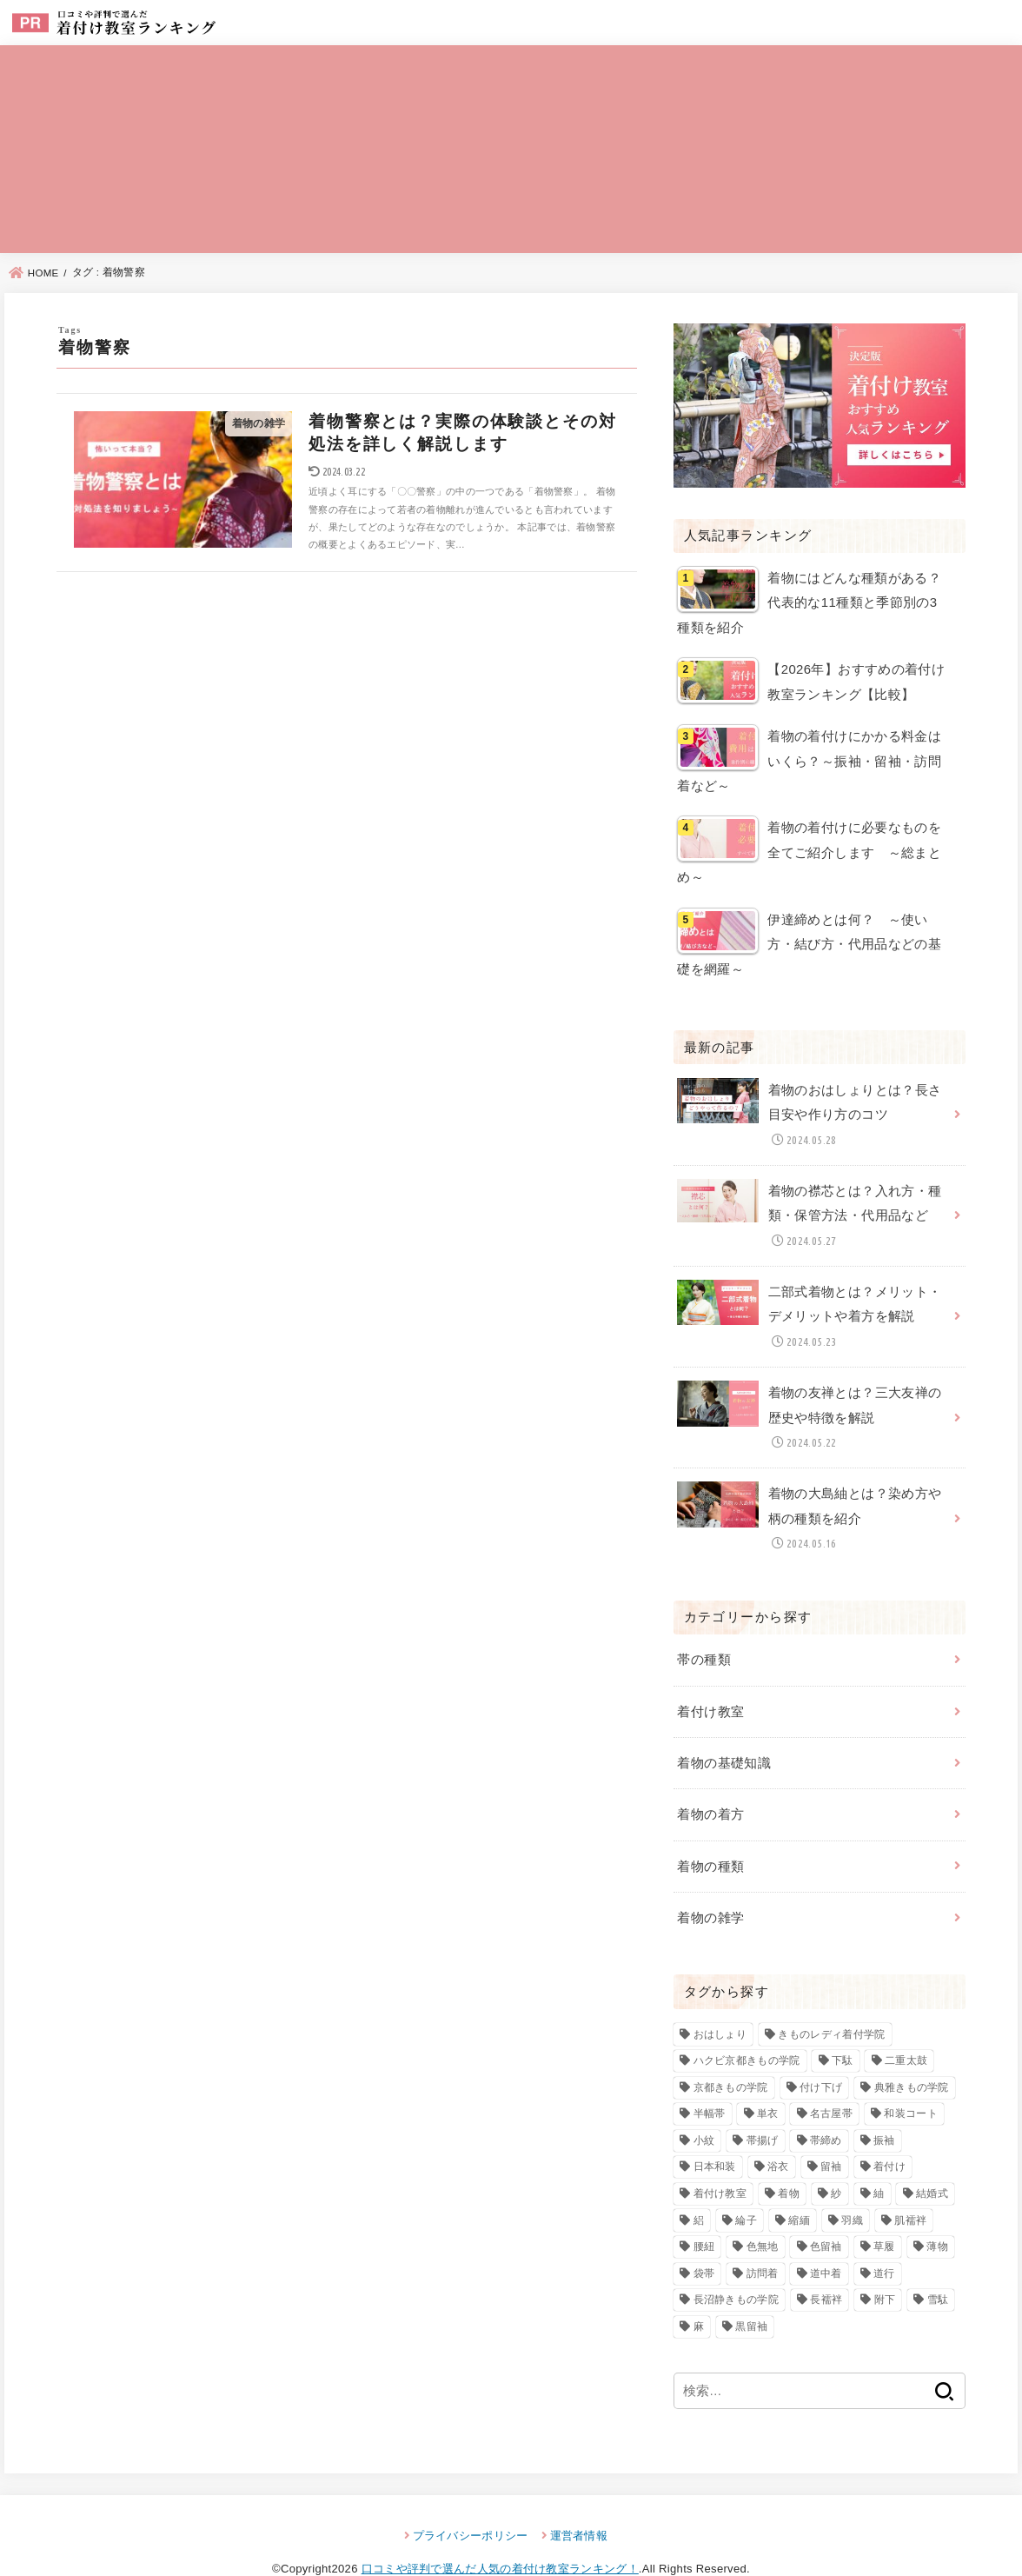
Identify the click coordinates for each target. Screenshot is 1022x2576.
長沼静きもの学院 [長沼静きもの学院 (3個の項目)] (736, 2266)
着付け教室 (710, 1685)
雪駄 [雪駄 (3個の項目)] (938, 2266)
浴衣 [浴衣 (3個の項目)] (778, 2133)
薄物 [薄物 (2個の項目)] (937, 2213)
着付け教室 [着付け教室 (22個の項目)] (720, 2160)
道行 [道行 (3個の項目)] (884, 2240)
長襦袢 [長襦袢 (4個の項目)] (826, 2266)
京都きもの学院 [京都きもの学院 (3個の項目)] (731, 2053)
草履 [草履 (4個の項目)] (884, 2213)
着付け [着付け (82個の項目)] (889, 2133)
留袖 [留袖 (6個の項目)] (831, 2133)
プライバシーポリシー (470, 2502)
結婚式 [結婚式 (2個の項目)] (932, 2160)
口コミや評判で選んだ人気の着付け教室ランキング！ (500, 2535)
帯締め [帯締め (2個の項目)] (826, 2107)
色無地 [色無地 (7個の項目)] (763, 2213)
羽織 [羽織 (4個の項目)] (852, 2186)
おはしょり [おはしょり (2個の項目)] (720, 2000)
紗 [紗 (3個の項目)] (836, 2160)
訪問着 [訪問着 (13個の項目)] (763, 2240)
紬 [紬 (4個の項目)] (878, 2160)
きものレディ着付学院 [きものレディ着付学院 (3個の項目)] (831, 2000)
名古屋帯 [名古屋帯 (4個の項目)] (831, 2080)
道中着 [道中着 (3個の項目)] (826, 2240)
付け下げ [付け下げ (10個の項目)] (821, 2053)
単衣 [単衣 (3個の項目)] (768, 2080)
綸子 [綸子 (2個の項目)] (746, 2186)
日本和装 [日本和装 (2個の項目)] (715, 2133)
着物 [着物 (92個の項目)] (789, 2160)
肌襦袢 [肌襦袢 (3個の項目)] (910, 2186)
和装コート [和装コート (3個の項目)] (911, 2080)
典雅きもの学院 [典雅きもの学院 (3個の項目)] (911, 2053)
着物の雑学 (710, 1885)
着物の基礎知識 (724, 1734)
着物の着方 (710, 1785)
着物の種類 (710, 1834)
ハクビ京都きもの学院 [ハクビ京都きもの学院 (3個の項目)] (747, 2027)
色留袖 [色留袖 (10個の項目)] (826, 2213)
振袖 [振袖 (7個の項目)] (884, 2107)
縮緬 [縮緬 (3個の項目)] (799, 2186)
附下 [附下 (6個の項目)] (885, 2266)
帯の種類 (703, 1634)
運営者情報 (579, 2502)
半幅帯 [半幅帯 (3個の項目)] (710, 2080)
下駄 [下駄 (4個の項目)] (842, 2027)
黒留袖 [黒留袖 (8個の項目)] (751, 2293)
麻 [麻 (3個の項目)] (699, 2293)
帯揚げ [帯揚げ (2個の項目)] (763, 2107)
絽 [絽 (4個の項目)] (699, 2186)
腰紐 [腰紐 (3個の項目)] (704, 2213)
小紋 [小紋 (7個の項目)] (704, 2107)
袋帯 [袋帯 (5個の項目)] (704, 2240)
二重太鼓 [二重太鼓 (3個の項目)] (906, 2027)
